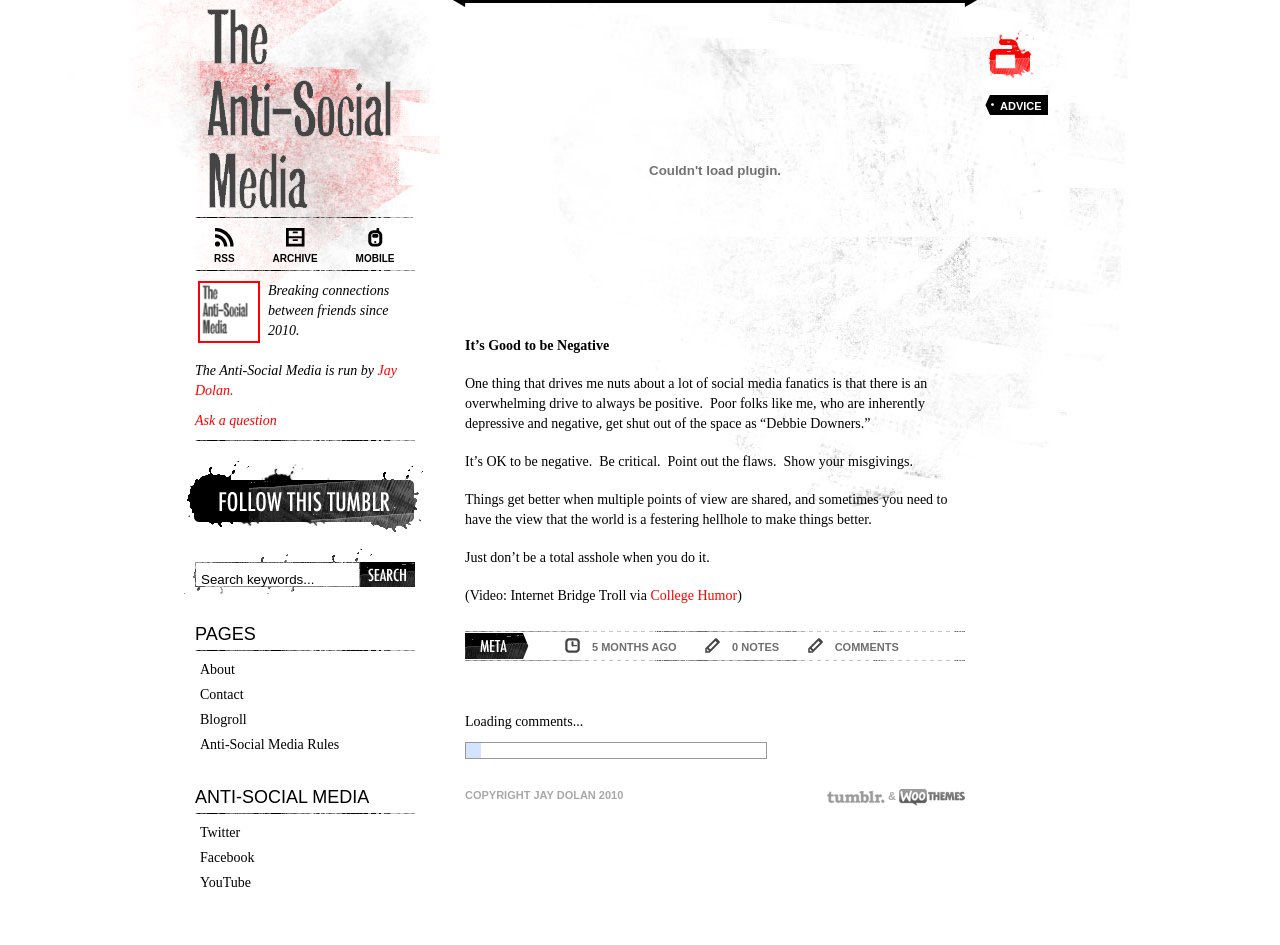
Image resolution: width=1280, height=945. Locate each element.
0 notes (755, 647)
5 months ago (634, 647)
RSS (224, 246)
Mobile (375, 246)
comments (867, 647)
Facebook (227, 857)
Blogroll (223, 719)
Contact (222, 694)
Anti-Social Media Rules (269, 744)
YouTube (225, 882)
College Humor (693, 595)
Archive (295, 246)
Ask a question (236, 420)
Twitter (220, 832)
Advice (1021, 106)
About (217, 669)
